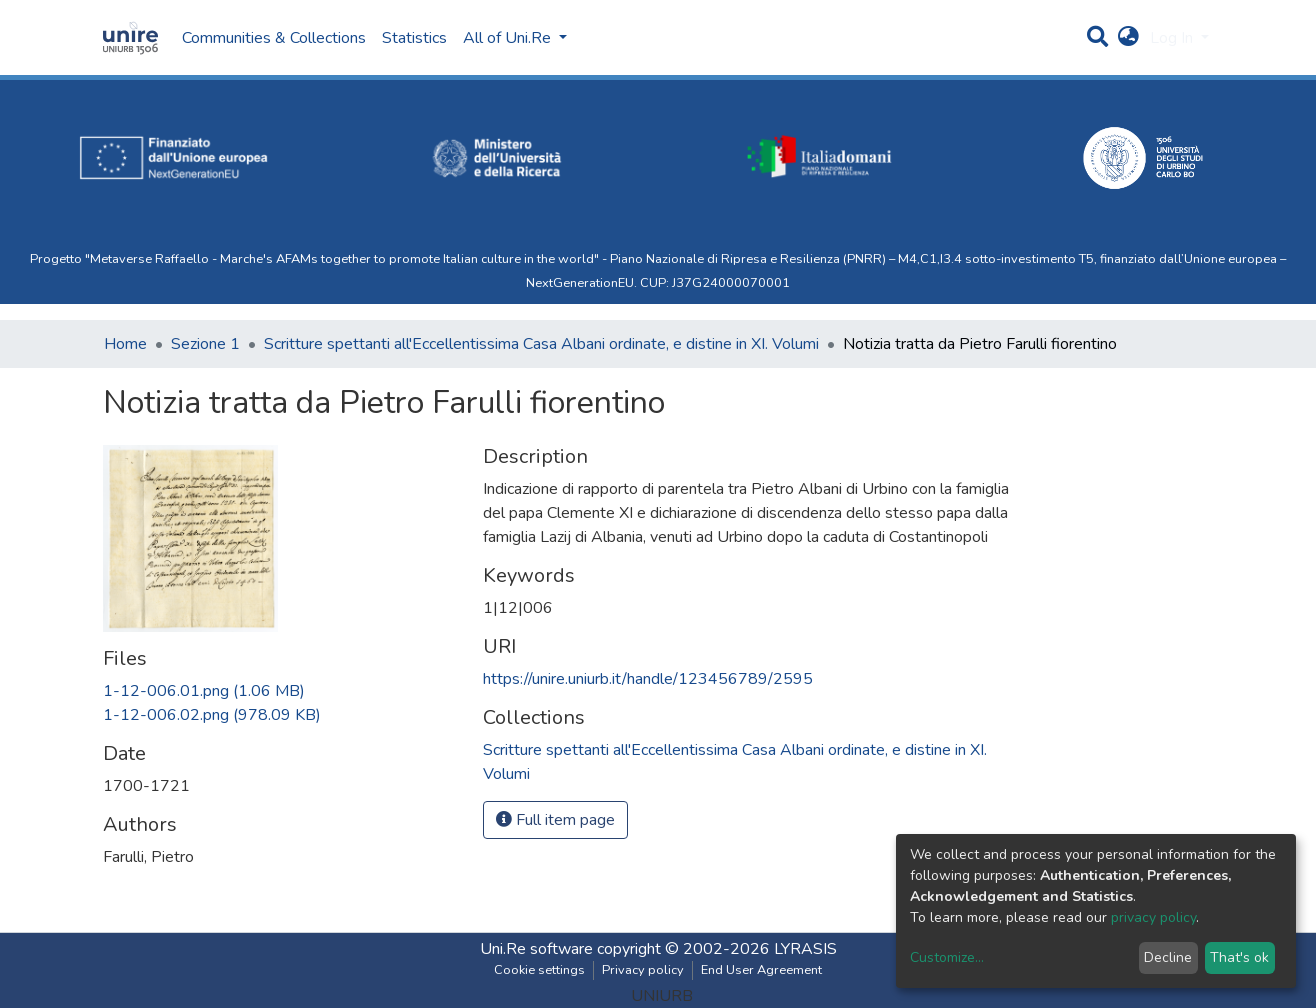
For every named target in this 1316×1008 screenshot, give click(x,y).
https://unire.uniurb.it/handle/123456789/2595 (648, 679)
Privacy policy (643, 970)
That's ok (1239, 957)
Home (125, 344)
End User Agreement (761, 970)
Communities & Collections (274, 38)
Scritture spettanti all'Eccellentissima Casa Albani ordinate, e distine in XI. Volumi (541, 344)
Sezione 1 (205, 344)
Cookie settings (539, 970)
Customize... (947, 957)
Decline (1168, 957)
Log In (1173, 38)
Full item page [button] (555, 820)
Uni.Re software (536, 949)
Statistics (414, 38)
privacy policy (1153, 917)
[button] (1128, 38)
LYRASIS (805, 949)
